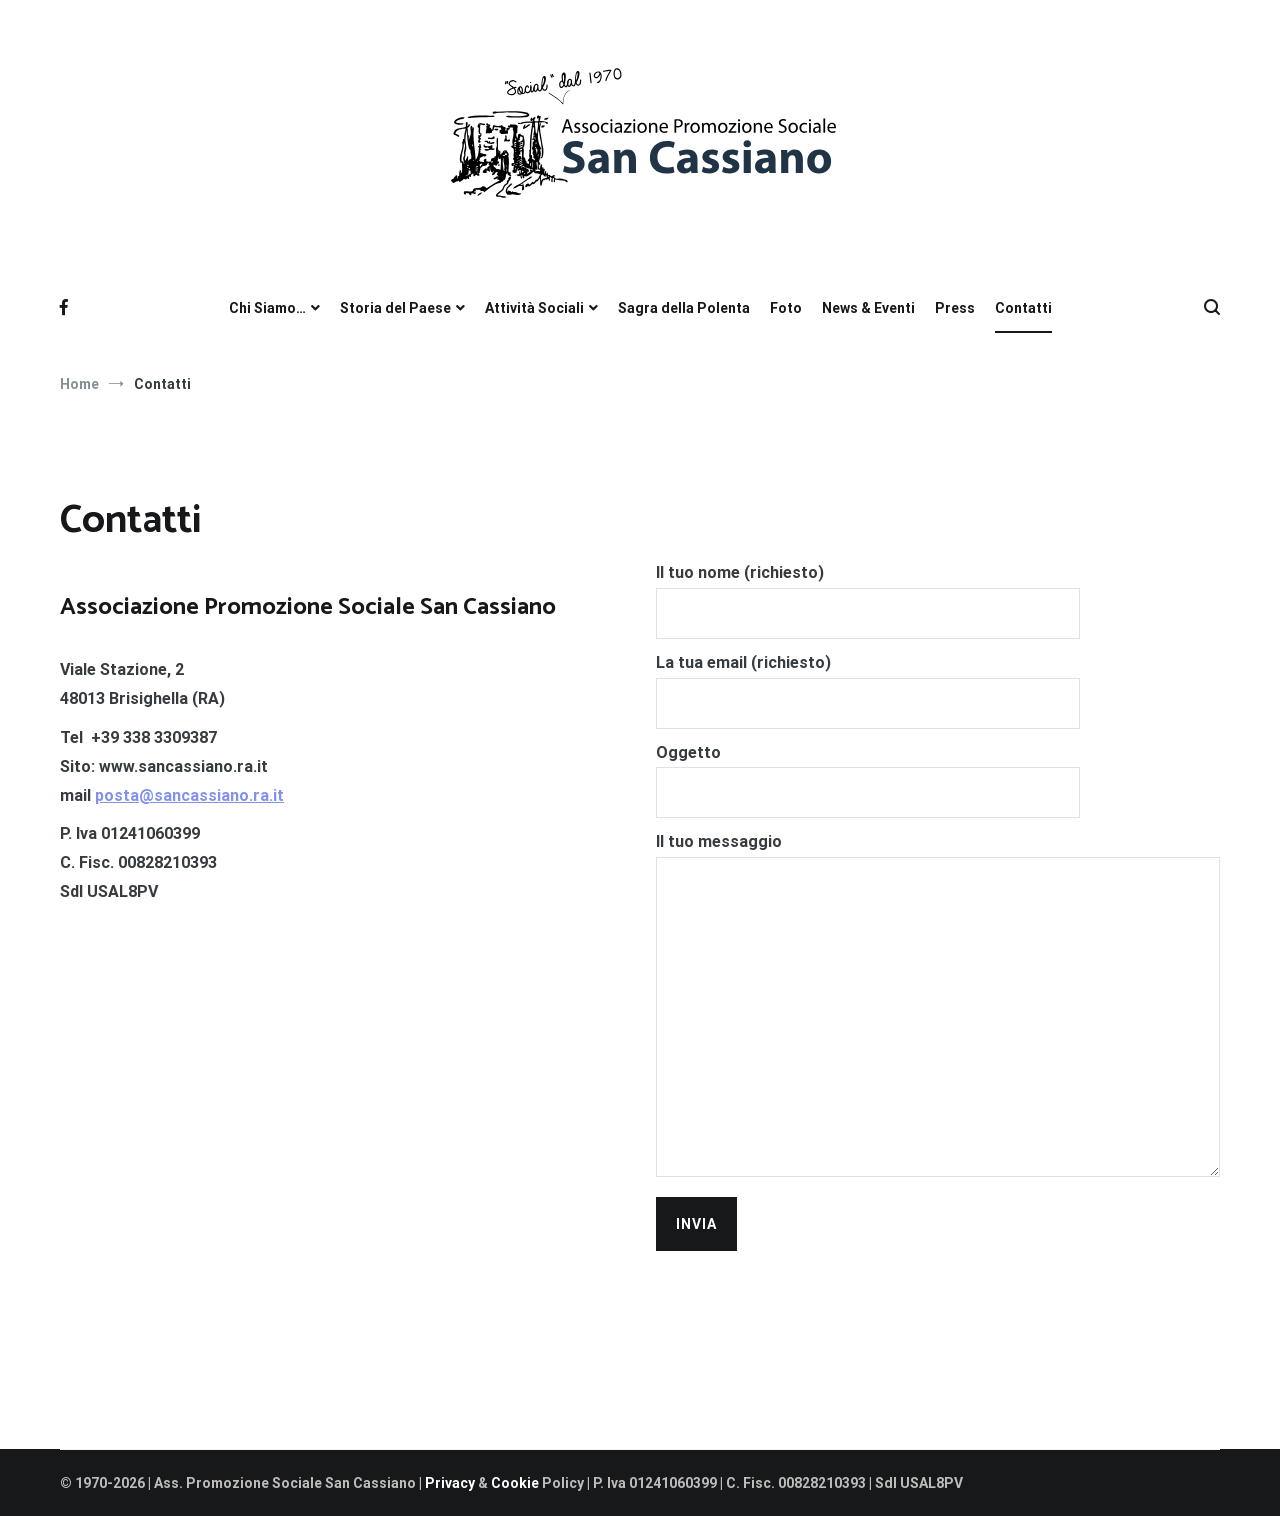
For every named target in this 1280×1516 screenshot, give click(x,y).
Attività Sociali (534, 308)
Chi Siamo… (267, 308)
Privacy (451, 1483)
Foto (786, 308)
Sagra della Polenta (684, 308)
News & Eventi (868, 308)
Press (955, 308)
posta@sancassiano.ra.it (189, 795)
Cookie (515, 1483)
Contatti (1023, 308)
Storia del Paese (395, 308)
